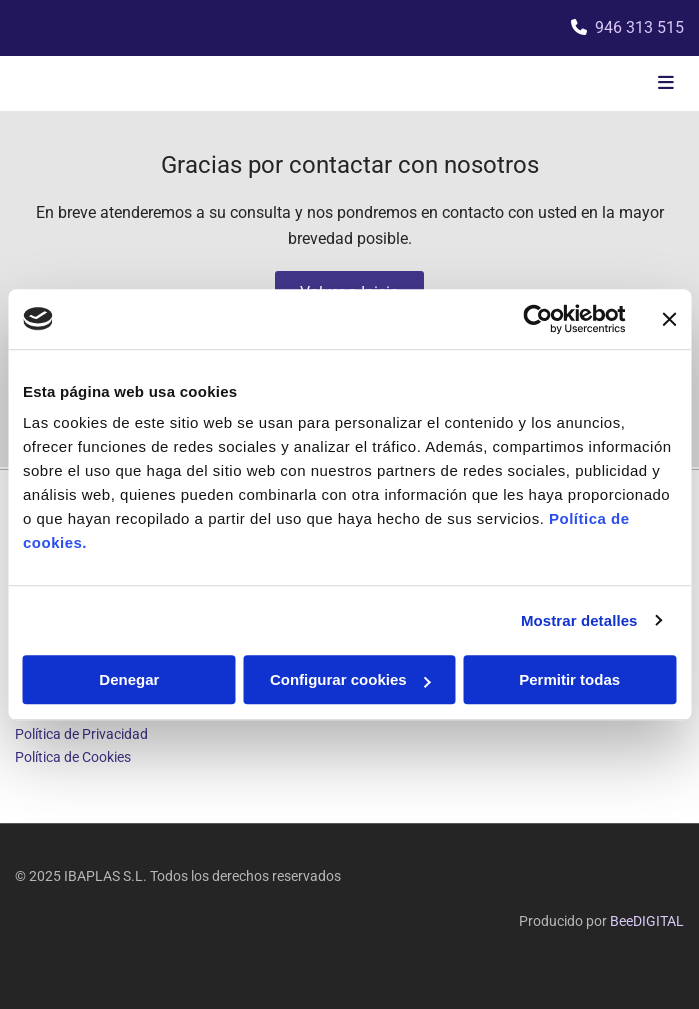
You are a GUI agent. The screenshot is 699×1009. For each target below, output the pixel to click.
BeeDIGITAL (647, 921)
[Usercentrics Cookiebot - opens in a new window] (537, 319)
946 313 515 (639, 27)
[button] (572, 84)
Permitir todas (569, 679)
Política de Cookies (73, 757)
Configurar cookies (350, 679)
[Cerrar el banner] (669, 319)
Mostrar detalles (579, 620)
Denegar (129, 679)
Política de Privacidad (81, 734)
